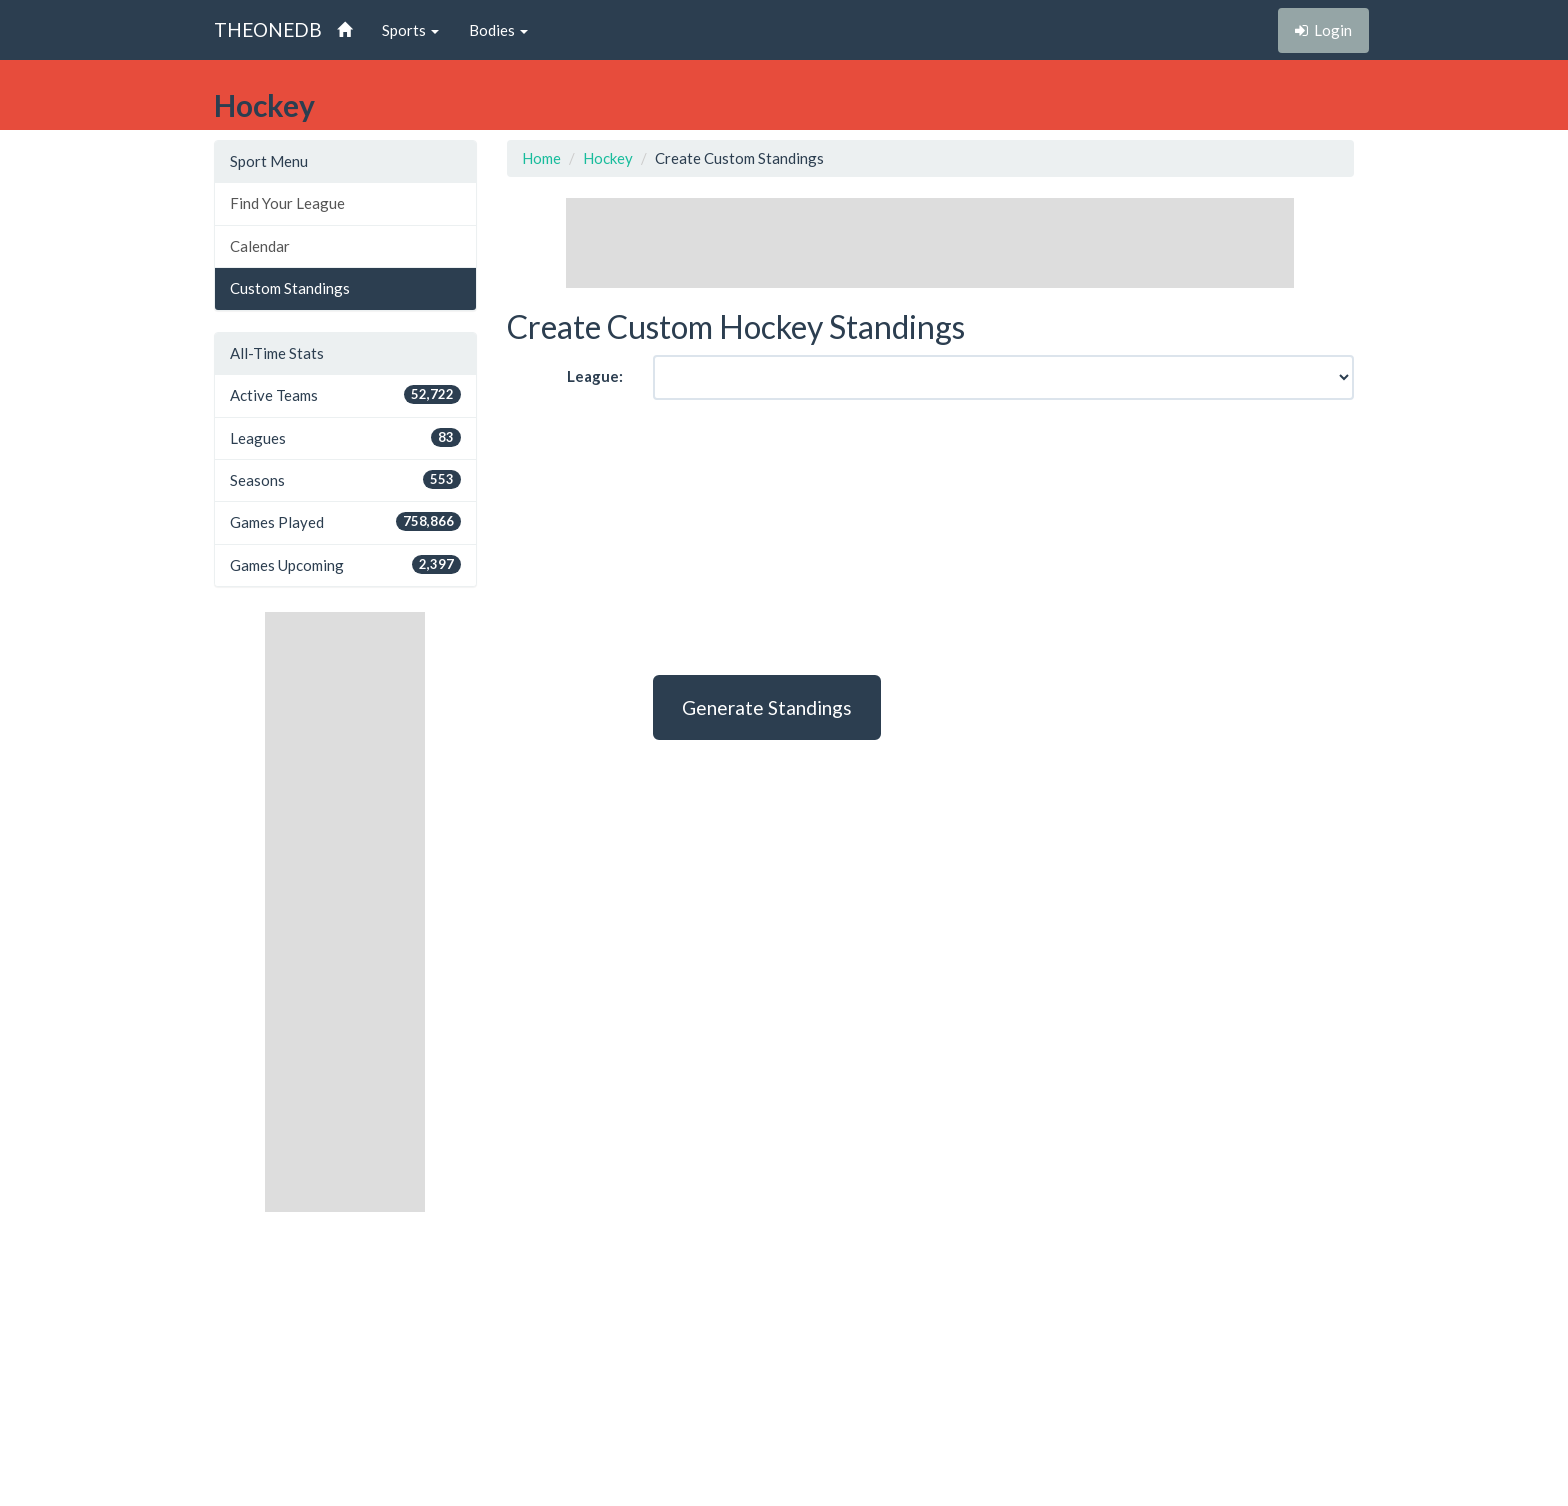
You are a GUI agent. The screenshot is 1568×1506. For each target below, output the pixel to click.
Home (541, 158)
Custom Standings (290, 288)
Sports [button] (410, 30)
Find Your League (287, 203)
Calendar (260, 246)
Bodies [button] (498, 30)
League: (595, 376)
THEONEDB (268, 29)
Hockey (608, 158)
